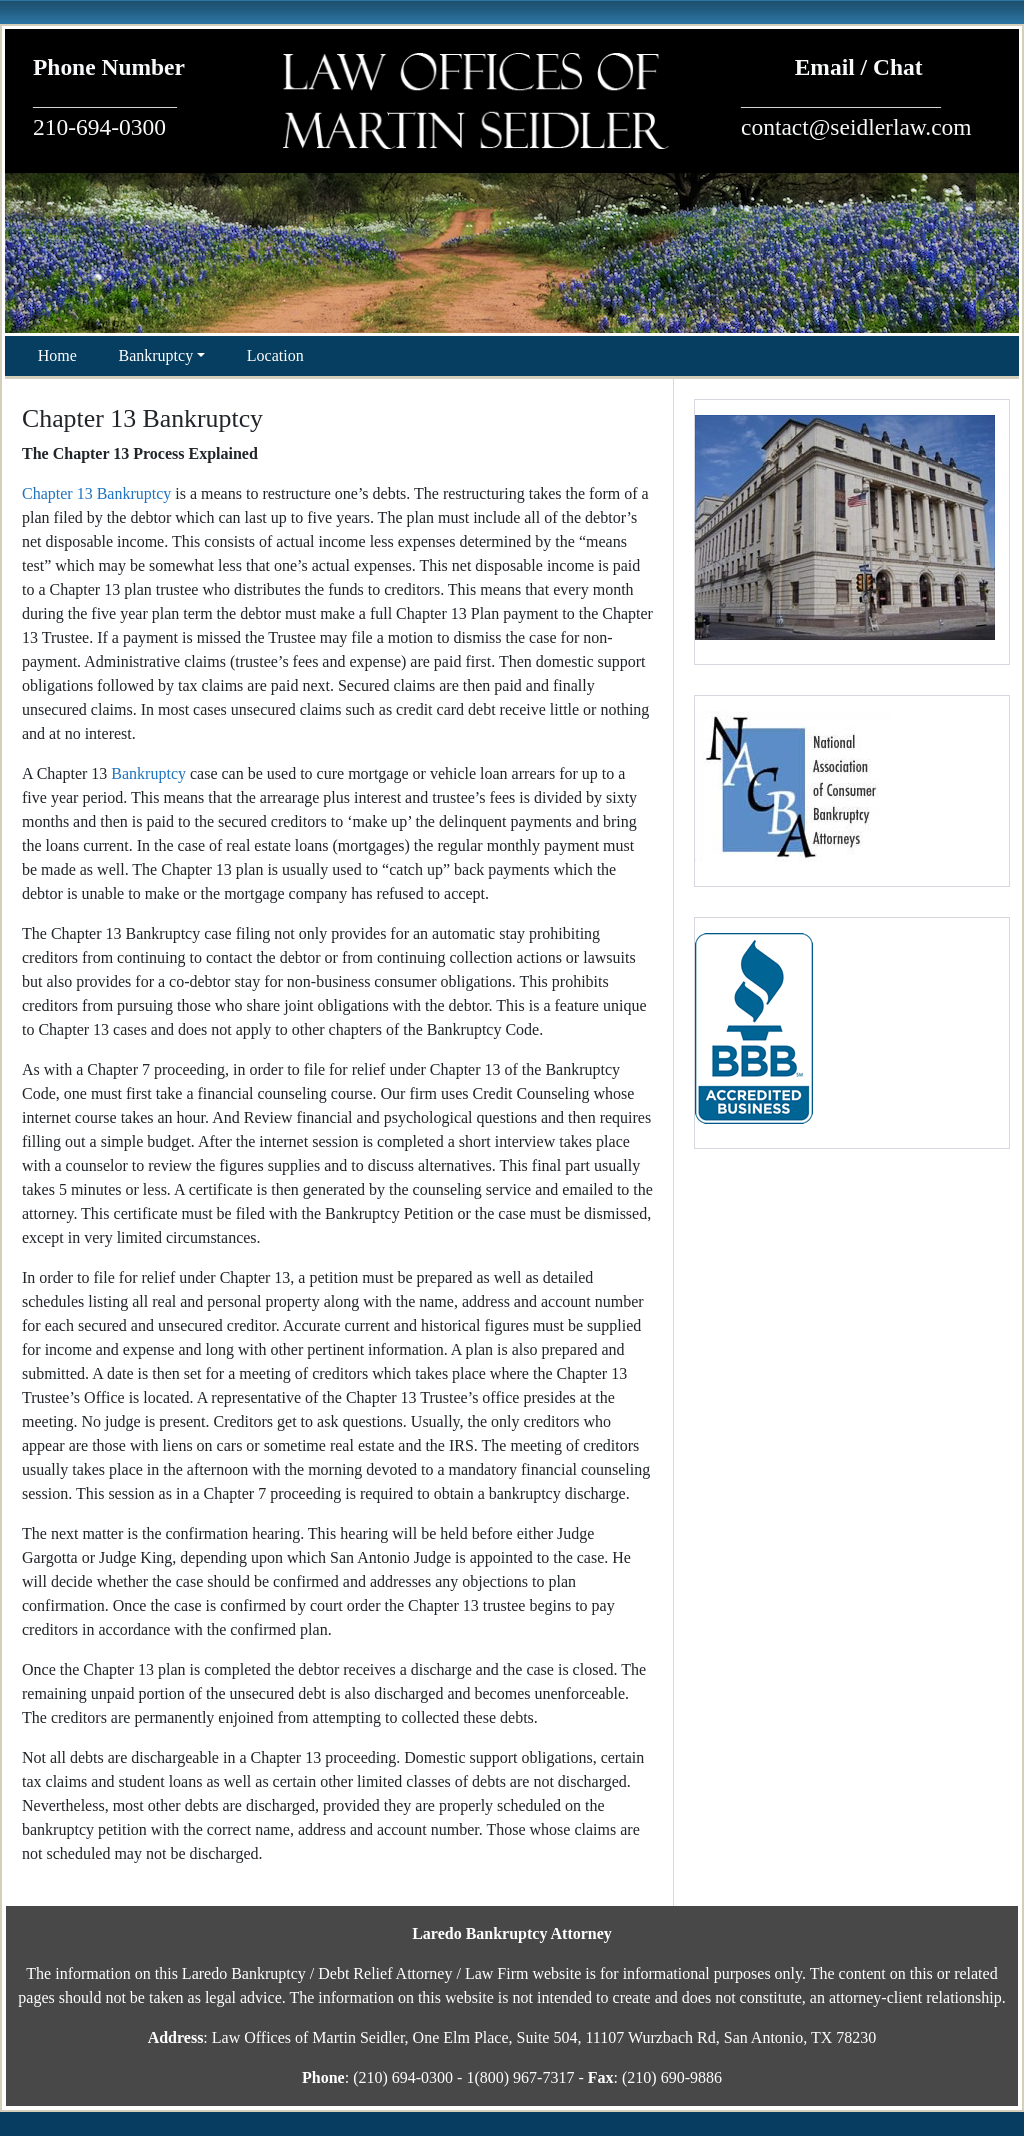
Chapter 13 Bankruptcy (96, 493)
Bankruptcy (156, 355)
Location (275, 355)
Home (57, 355)
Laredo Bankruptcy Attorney (512, 1933)
